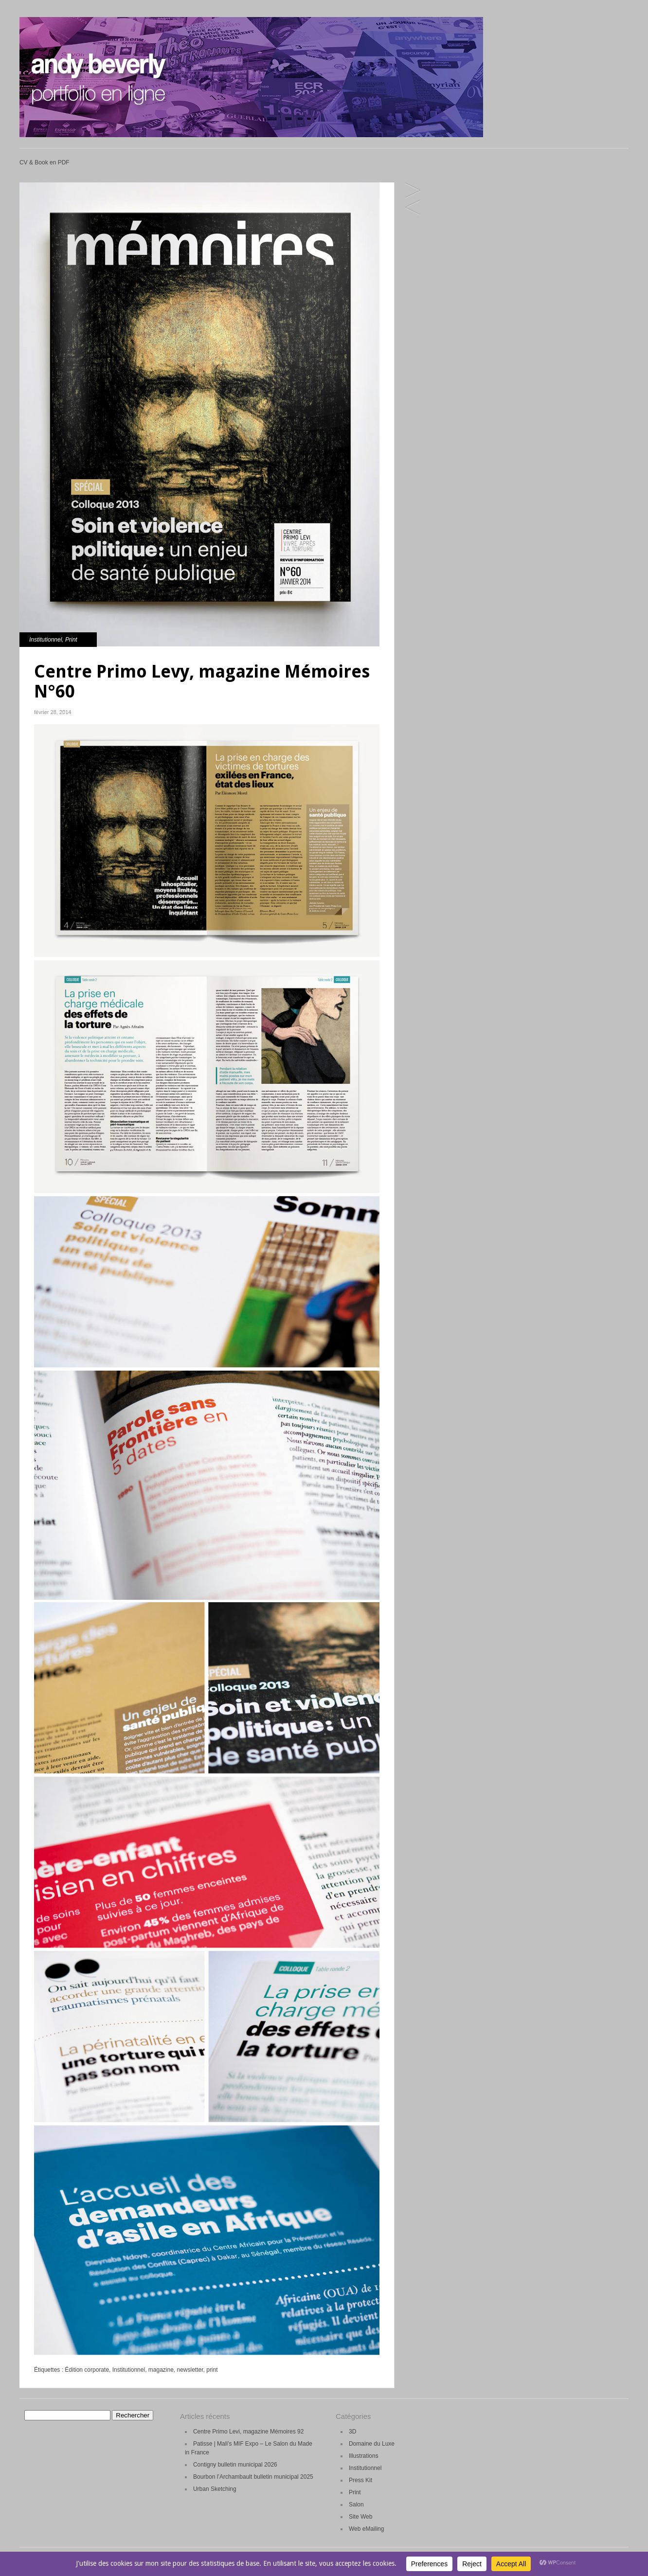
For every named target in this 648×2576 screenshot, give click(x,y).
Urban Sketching (214, 2489)
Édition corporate (87, 2369)
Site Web (360, 2516)
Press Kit (360, 2480)
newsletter (190, 2369)
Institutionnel (45, 639)
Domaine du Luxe (372, 2443)
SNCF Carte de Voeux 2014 (412, 207)
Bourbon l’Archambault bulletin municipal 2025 (253, 2476)
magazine (161, 2369)
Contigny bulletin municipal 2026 (235, 2464)
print (211, 2369)
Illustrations (363, 2455)
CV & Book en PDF (44, 162)
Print (71, 639)
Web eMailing (366, 2528)
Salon (356, 2504)
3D (352, 2431)
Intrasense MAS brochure (412, 190)
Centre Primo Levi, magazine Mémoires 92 (248, 2431)
